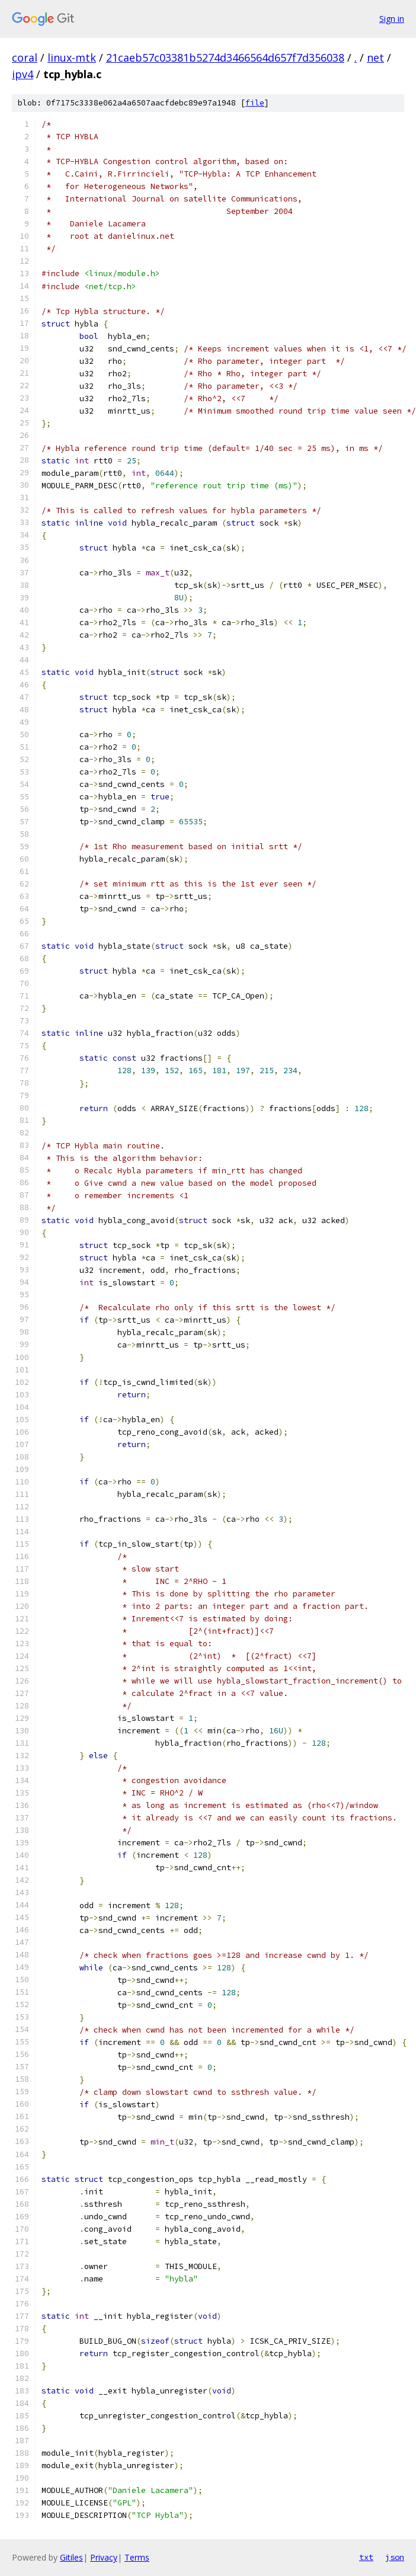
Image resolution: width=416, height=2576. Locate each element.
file (254, 103)
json (394, 2557)
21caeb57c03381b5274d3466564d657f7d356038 (225, 57)
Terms (136, 2557)
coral (24, 57)
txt (366, 2557)
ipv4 (22, 74)
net (375, 57)
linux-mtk (71, 57)
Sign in (391, 18)
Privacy (103, 2557)
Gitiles (71, 2557)
